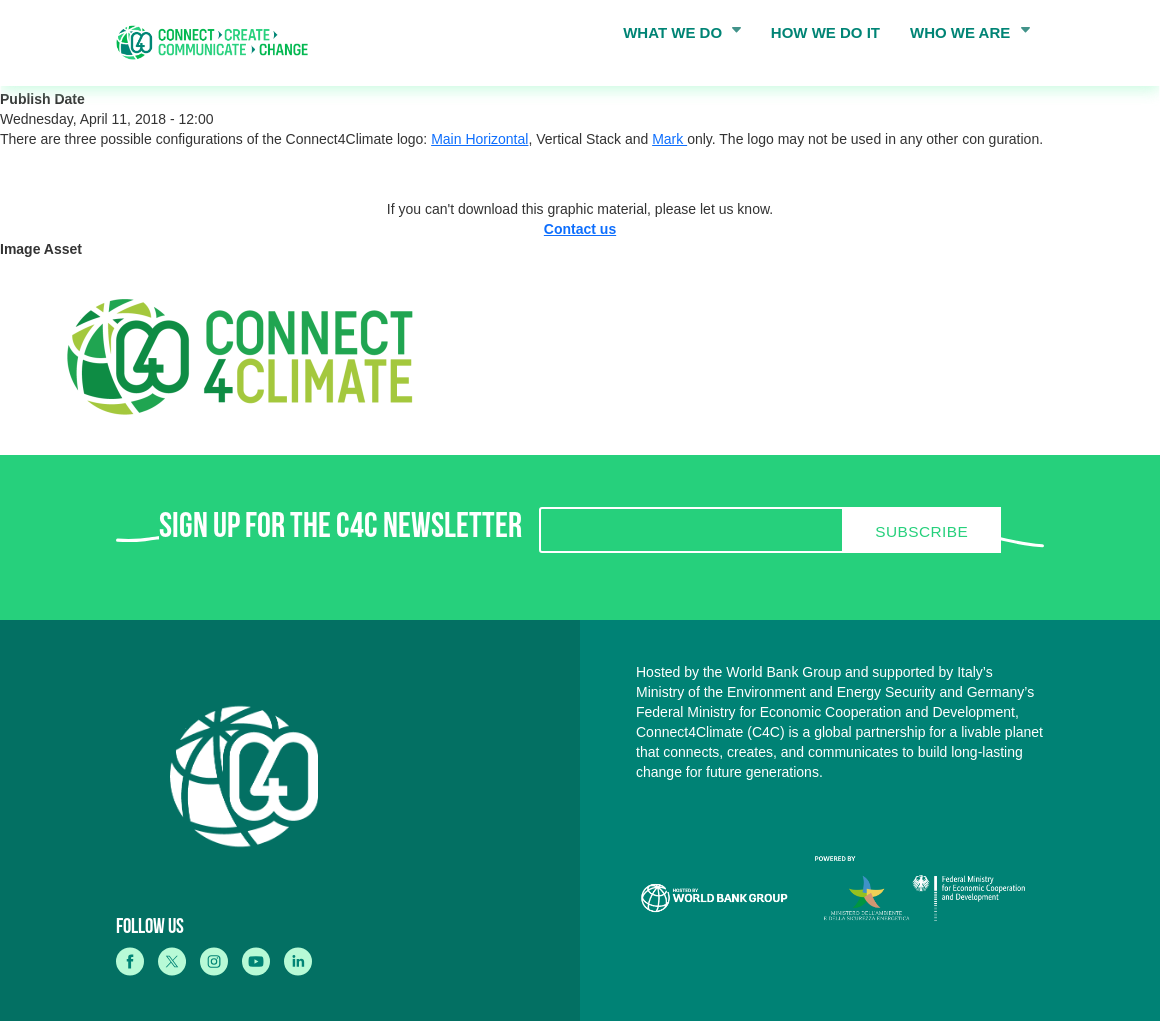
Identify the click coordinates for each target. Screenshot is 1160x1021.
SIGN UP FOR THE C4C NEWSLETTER (340, 530)
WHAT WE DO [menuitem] (676, 37)
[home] (219, 42)
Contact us (580, 229)
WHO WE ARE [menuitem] (964, 37)
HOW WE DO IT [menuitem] (825, 32)
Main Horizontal (479, 139)
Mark (669, 139)
